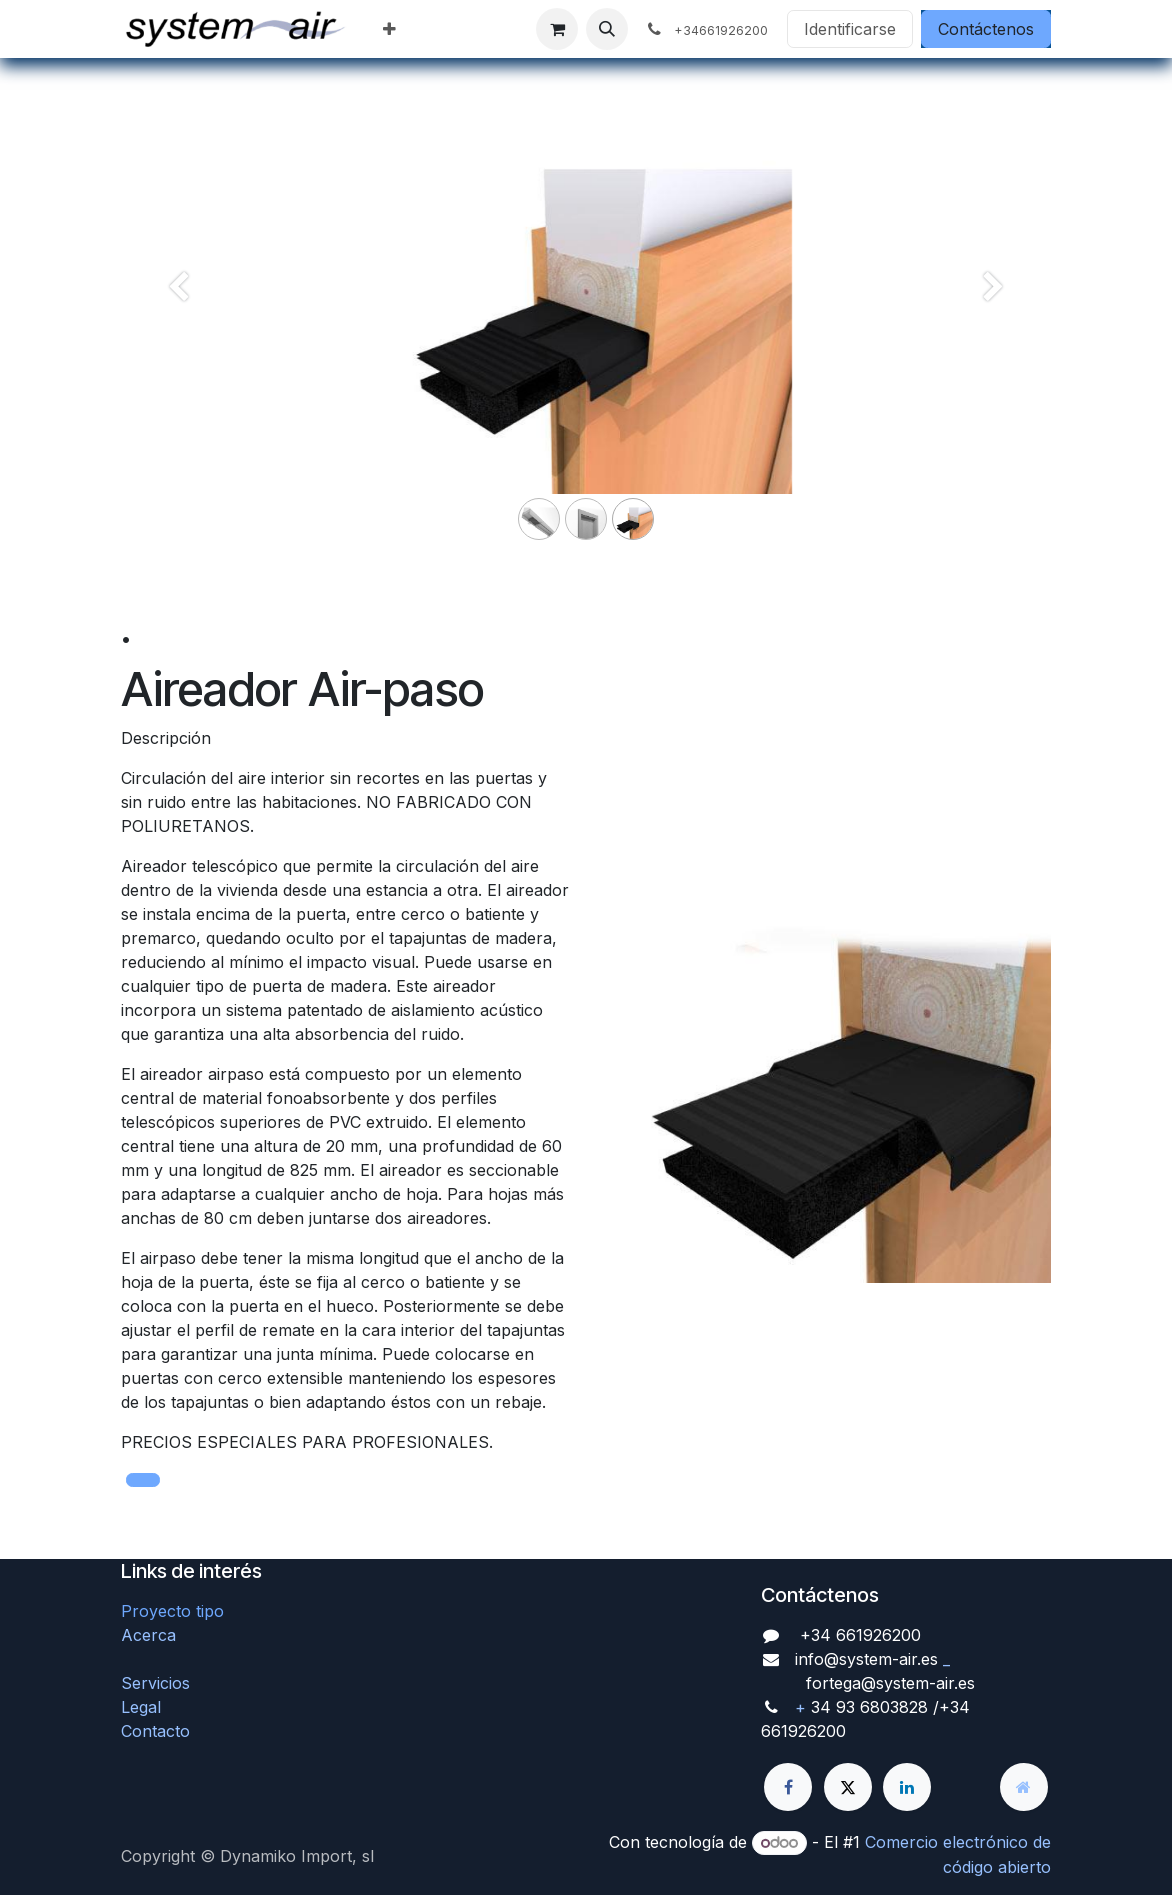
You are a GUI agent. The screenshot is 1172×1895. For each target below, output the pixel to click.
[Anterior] (178, 320)
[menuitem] (389, 29)
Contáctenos (986, 29)
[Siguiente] (993, 320)
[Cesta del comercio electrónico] (557, 29)
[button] (607, 29)
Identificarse (850, 29)
